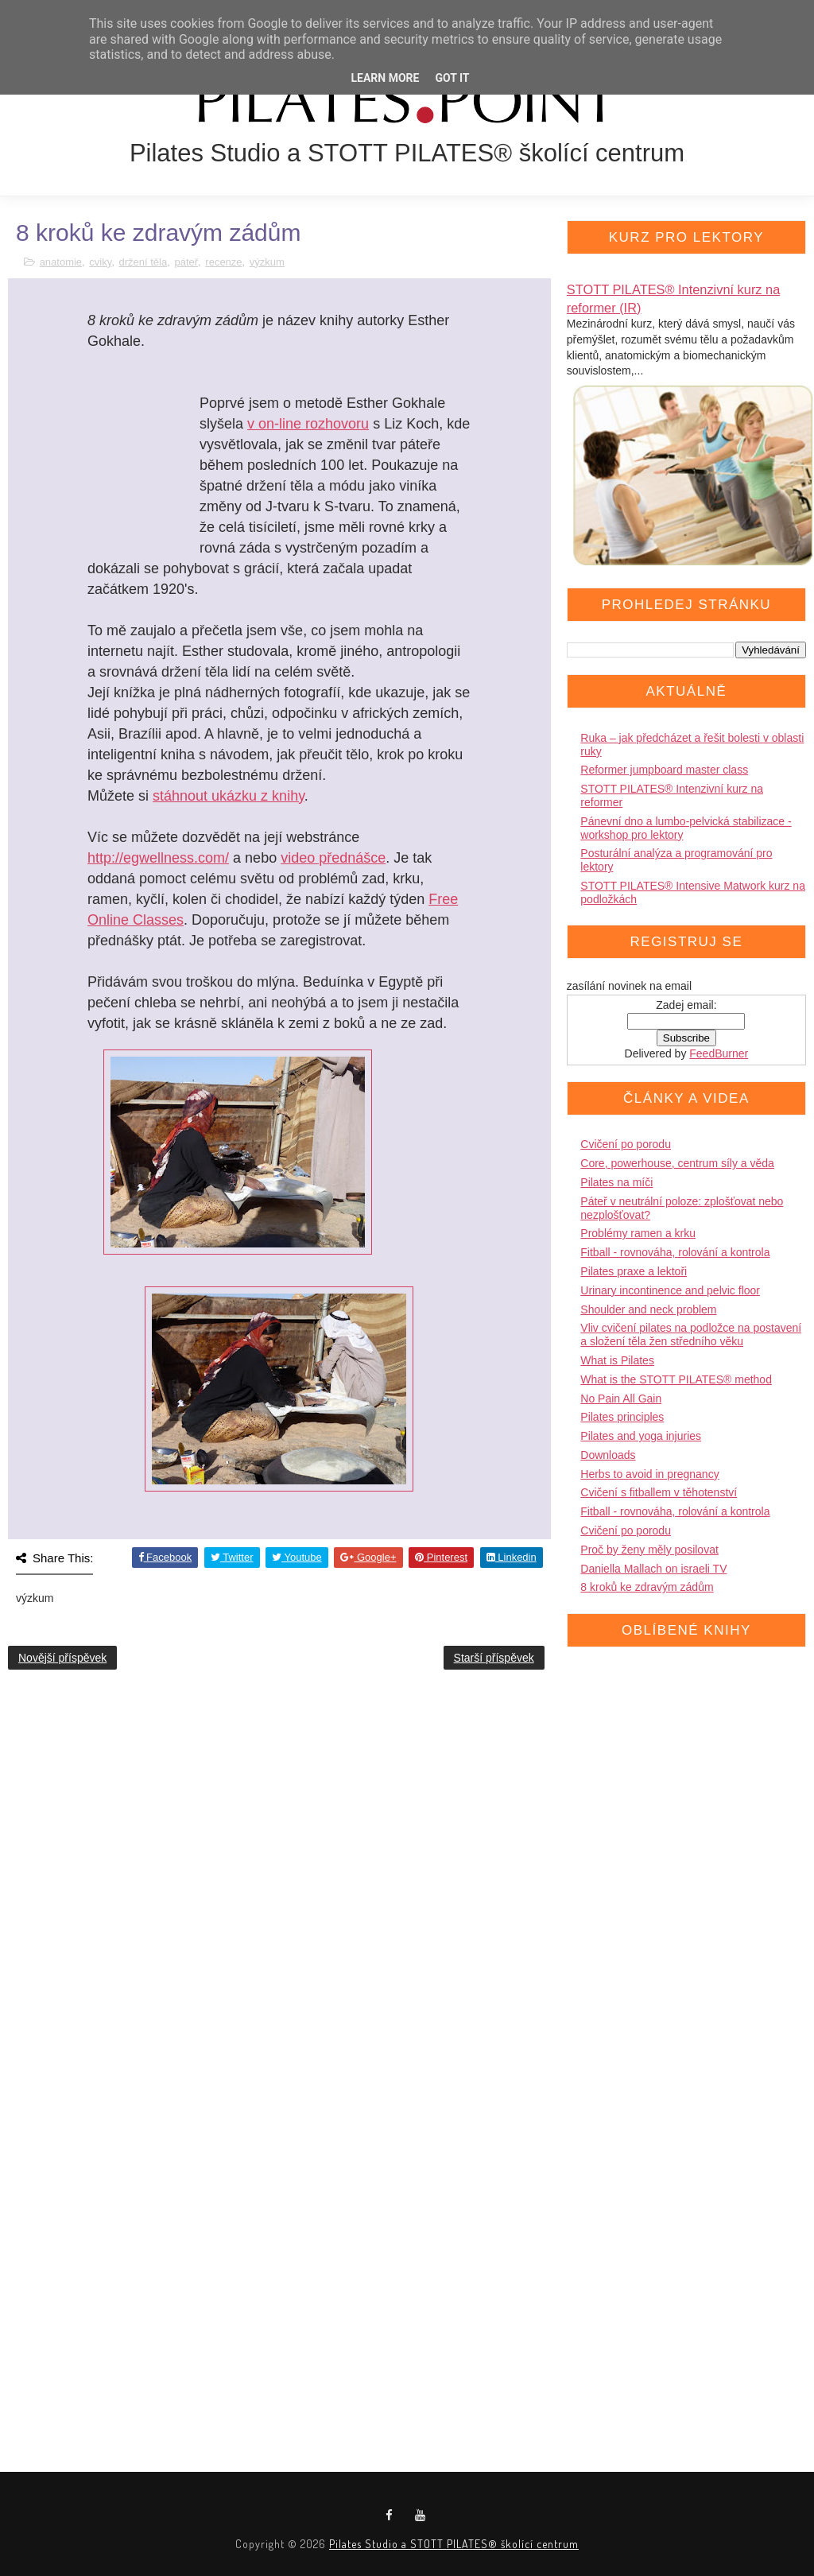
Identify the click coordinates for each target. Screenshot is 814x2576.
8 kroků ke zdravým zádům (646, 1587)
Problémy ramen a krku (638, 1233)
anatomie (61, 262)
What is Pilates (617, 1360)
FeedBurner (718, 1053)
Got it (452, 78)
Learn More (385, 78)
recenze (223, 262)
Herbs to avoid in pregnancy (649, 1474)
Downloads (607, 1455)
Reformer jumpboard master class (664, 769)
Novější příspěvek (62, 1657)
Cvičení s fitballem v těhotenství (658, 1492)
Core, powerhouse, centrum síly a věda (677, 1163)
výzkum (267, 262)
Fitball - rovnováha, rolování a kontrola (674, 1252)
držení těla (143, 262)
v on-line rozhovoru (308, 424)
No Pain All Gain (620, 1398)
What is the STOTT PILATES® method (676, 1379)
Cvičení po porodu (625, 1144)
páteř (186, 262)
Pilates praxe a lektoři (633, 1271)
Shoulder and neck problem (648, 1309)
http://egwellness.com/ (158, 858)
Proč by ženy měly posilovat (649, 1549)
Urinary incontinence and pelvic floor (670, 1290)
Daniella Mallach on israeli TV (653, 1568)
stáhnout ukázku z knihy (228, 796)
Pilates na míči (616, 1182)
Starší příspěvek (494, 1657)
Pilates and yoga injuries (640, 1436)
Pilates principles (622, 1416)
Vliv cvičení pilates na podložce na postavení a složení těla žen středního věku (690, 1334)
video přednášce (333, 858)
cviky (100, 262)
